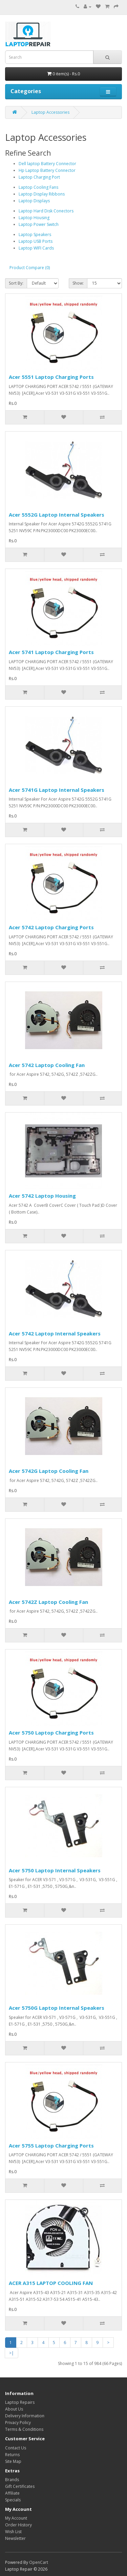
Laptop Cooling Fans (38, 187)
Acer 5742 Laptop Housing (42, 1195)
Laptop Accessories (50, 112)
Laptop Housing (34, 217)
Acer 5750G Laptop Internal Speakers (56, 2007)
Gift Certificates (20, 2486)
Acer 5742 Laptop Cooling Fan (47, 1065)
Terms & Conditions (24, 2429)
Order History (18, 2525)
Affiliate (12, 2493)
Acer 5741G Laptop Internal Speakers (56, 789)
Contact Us (15, 2448)
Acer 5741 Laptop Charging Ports (51, 652)
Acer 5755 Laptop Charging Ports (51, 2145)
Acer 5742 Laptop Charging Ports (51, 927)
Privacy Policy (18, 2422)
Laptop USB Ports (35, 241)
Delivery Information (24, 2416)
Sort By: (16, 283)
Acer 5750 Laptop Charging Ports (51, 1732)
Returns (12, 2454)
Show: (78, 283)
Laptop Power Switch (39, 224)
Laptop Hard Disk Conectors (46, 211)
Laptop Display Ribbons (42, 194)
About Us (14, 2409)
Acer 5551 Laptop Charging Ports (51, 376)
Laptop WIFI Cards (36, 248)
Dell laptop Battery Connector (47, 163)
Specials (13, 2500)
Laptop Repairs (20, 2402)
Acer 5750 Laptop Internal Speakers (55, 1870)
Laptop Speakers (35, 234)
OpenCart (38, 2562)
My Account (16, 2518)
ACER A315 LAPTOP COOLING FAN (51, 2283)
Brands (12, 2479)
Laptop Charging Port (39, 177)
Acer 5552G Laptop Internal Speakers (56, 514)
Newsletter (15, 2538)
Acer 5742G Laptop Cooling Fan (48, 1470)
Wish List (13, 2531)
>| (11, 2353)
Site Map (13, 2461)
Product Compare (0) (29, 267)
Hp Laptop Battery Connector (47, 170)
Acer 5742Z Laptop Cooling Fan (48, 1601)
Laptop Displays (34, 201)
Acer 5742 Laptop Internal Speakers (55, 1333)
